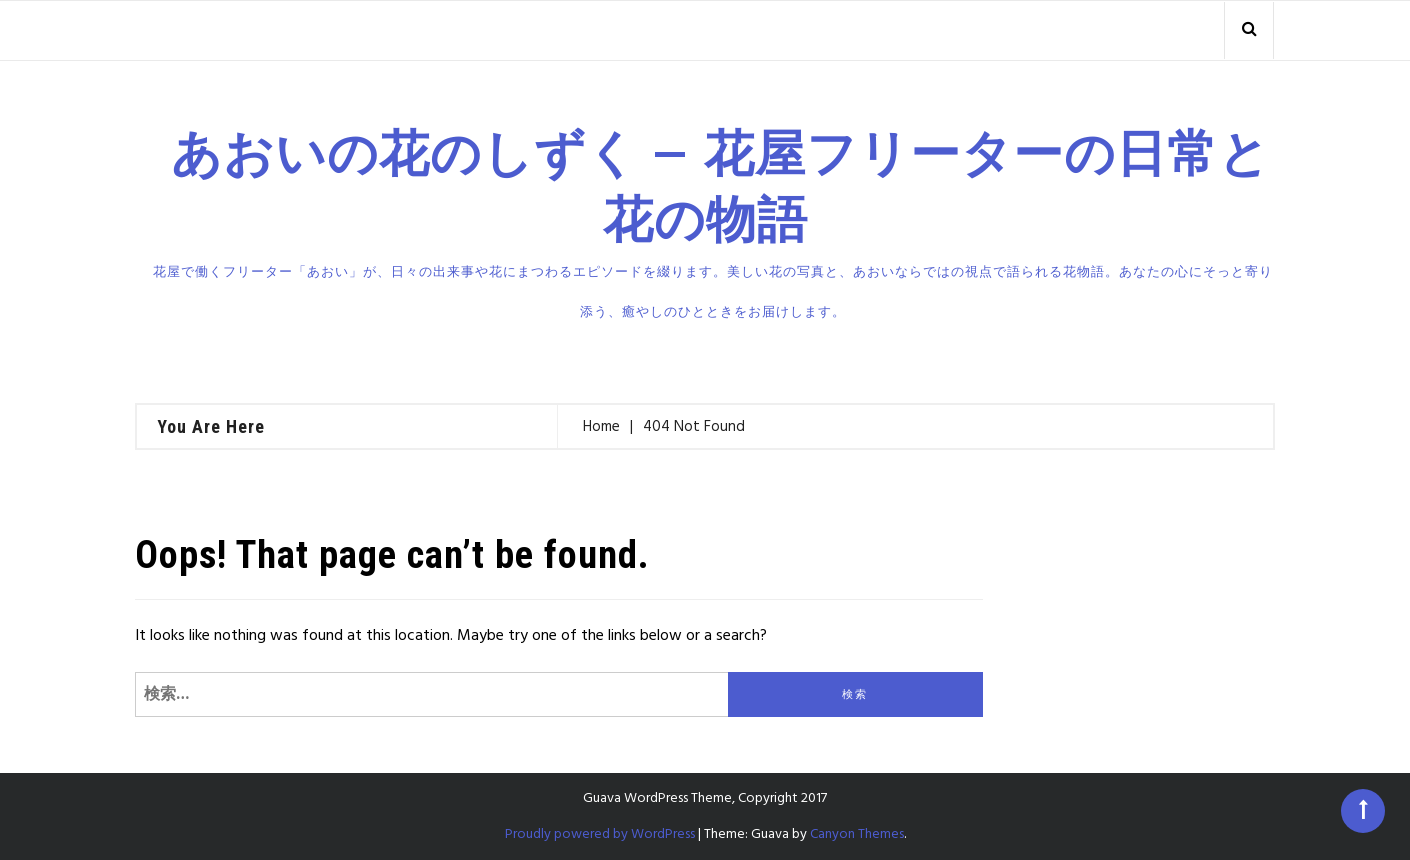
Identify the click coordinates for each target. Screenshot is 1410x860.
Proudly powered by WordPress (600, 834)
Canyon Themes (857, 834)
